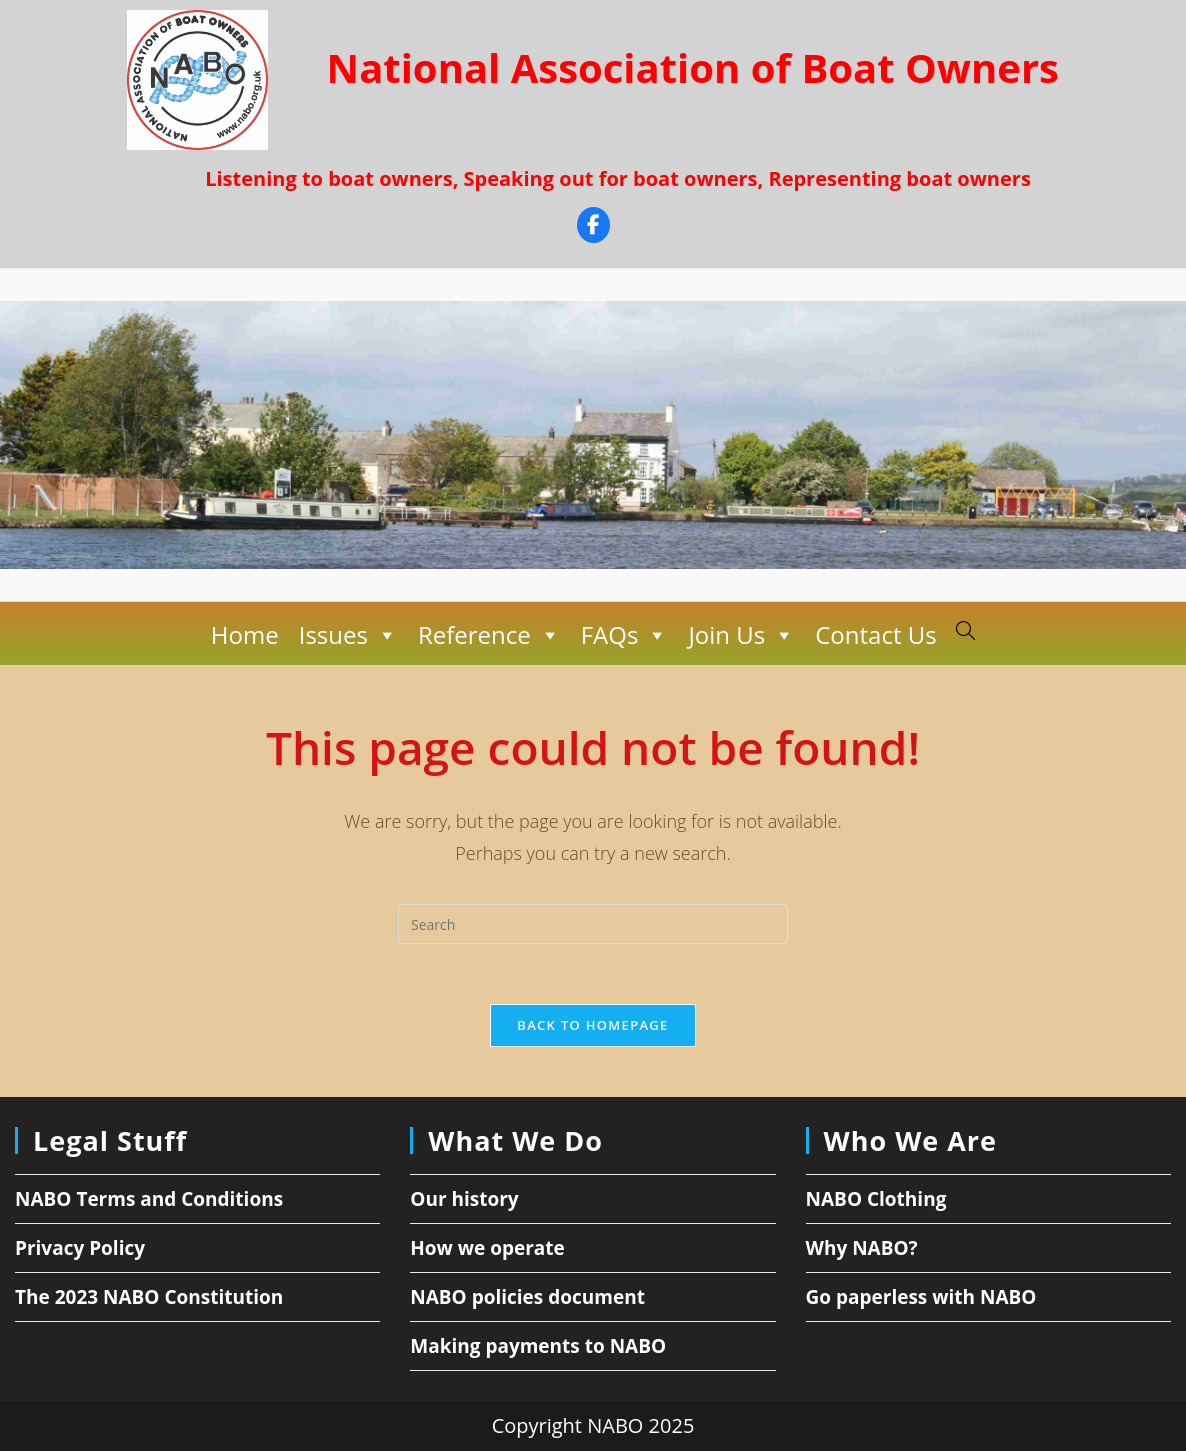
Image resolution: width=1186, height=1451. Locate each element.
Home (245, 634)
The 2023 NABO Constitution (149, 1297)
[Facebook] (593, 227)
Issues (347, 635)
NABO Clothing (876, 1199)
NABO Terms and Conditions (149, 1199)
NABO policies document (527, 1297)
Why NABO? (862, 1248)
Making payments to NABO (538, 1346)
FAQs (624, 635)
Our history (464, 1199)
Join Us (741, 635)
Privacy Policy (80, 1248)
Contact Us (875, 634)
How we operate (487, 1248)
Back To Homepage (592, 1025)
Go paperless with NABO (921, 1297)
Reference (489, 635)
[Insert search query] (593, 924)
